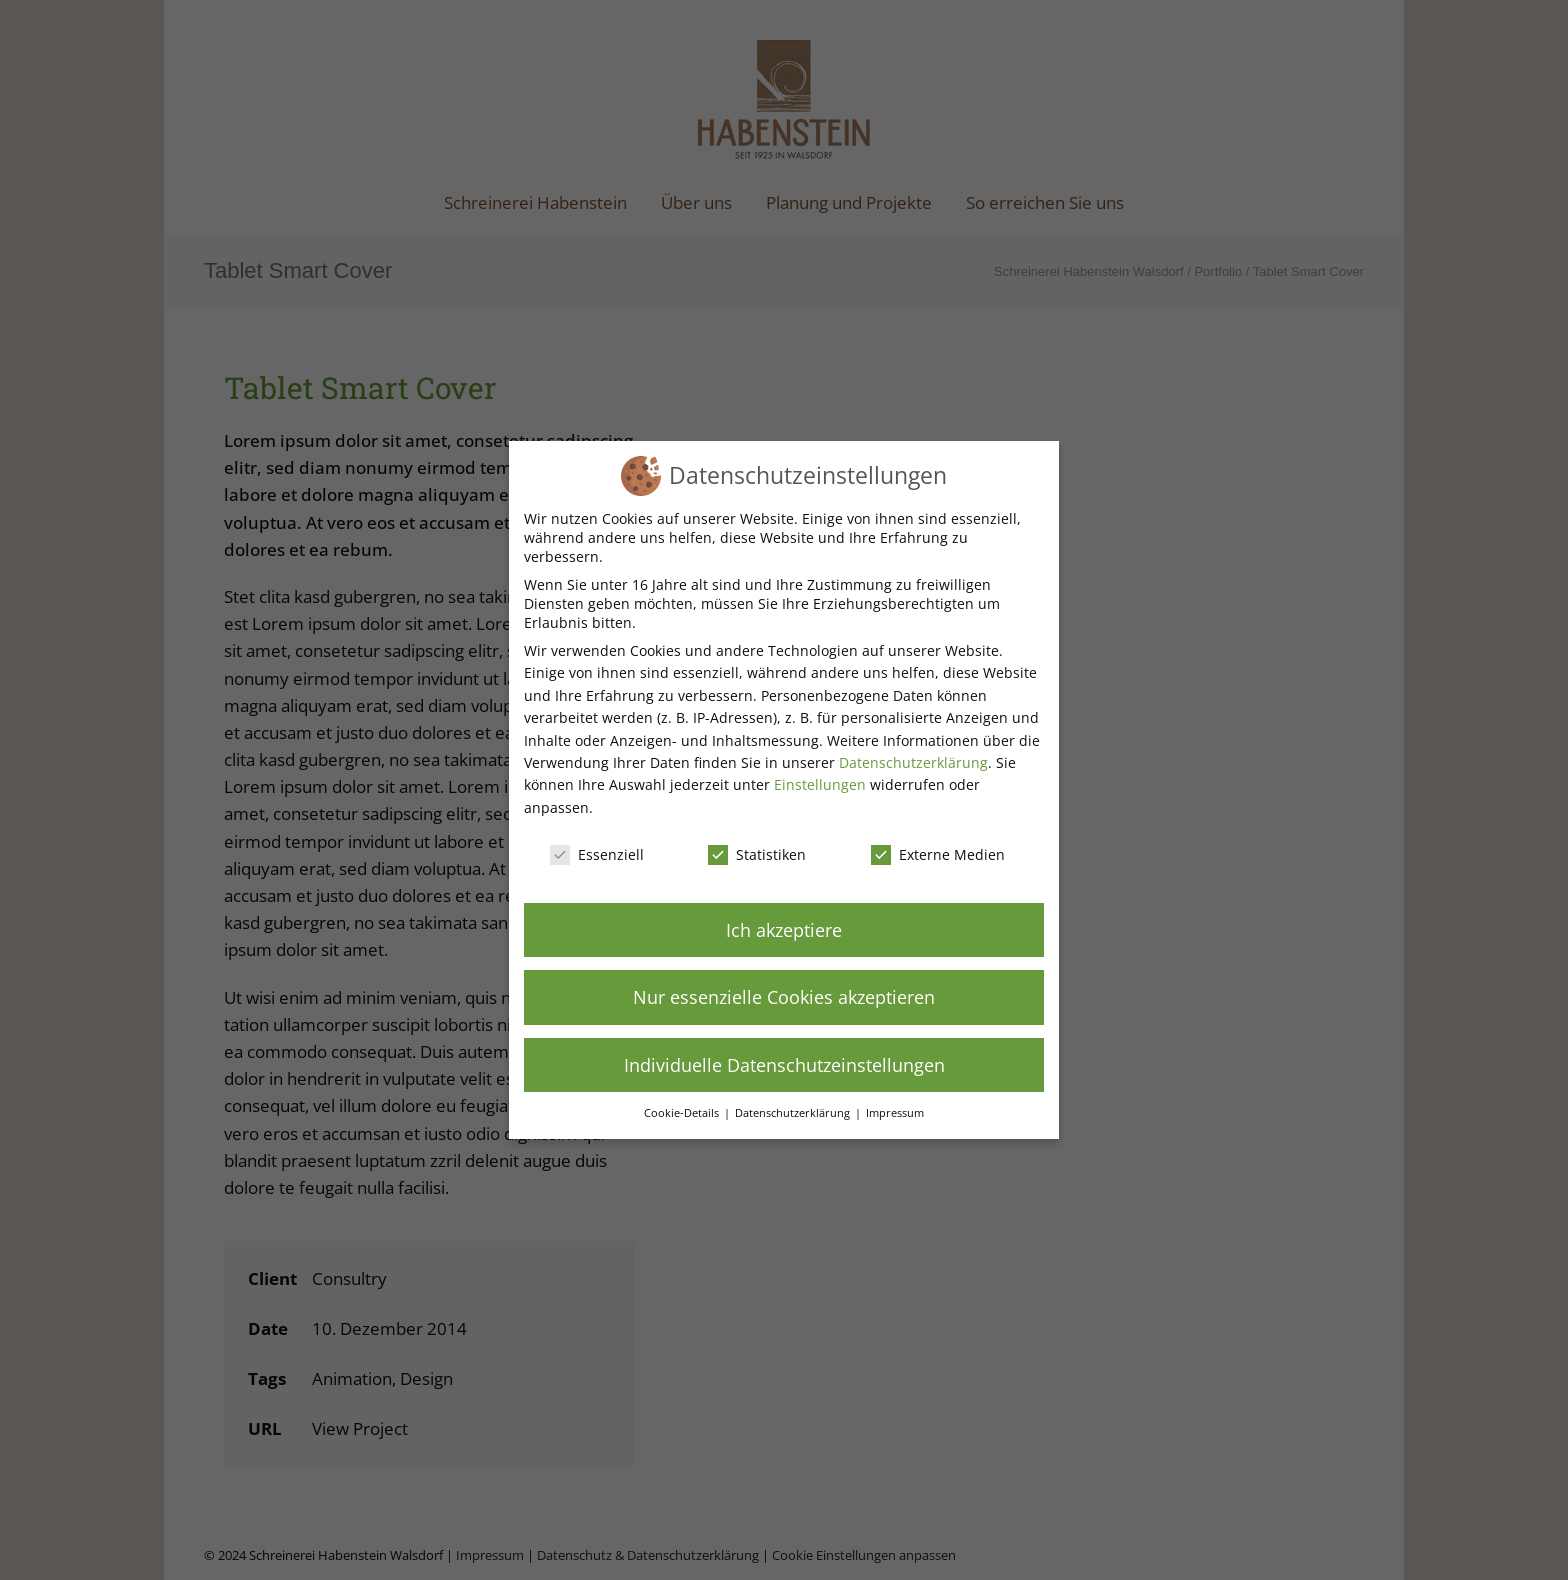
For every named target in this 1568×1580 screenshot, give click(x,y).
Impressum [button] (895, 1113)
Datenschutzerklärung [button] (794, 1113)
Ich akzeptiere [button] (784, 930)
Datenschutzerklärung (913, 762)
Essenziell (597, 854)
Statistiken (757, 854)
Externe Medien (938, 854)
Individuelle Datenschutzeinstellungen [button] (784, 1065)
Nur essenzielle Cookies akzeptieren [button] (784, 997)
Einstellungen (820, 784)
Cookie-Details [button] (683, 1113)
